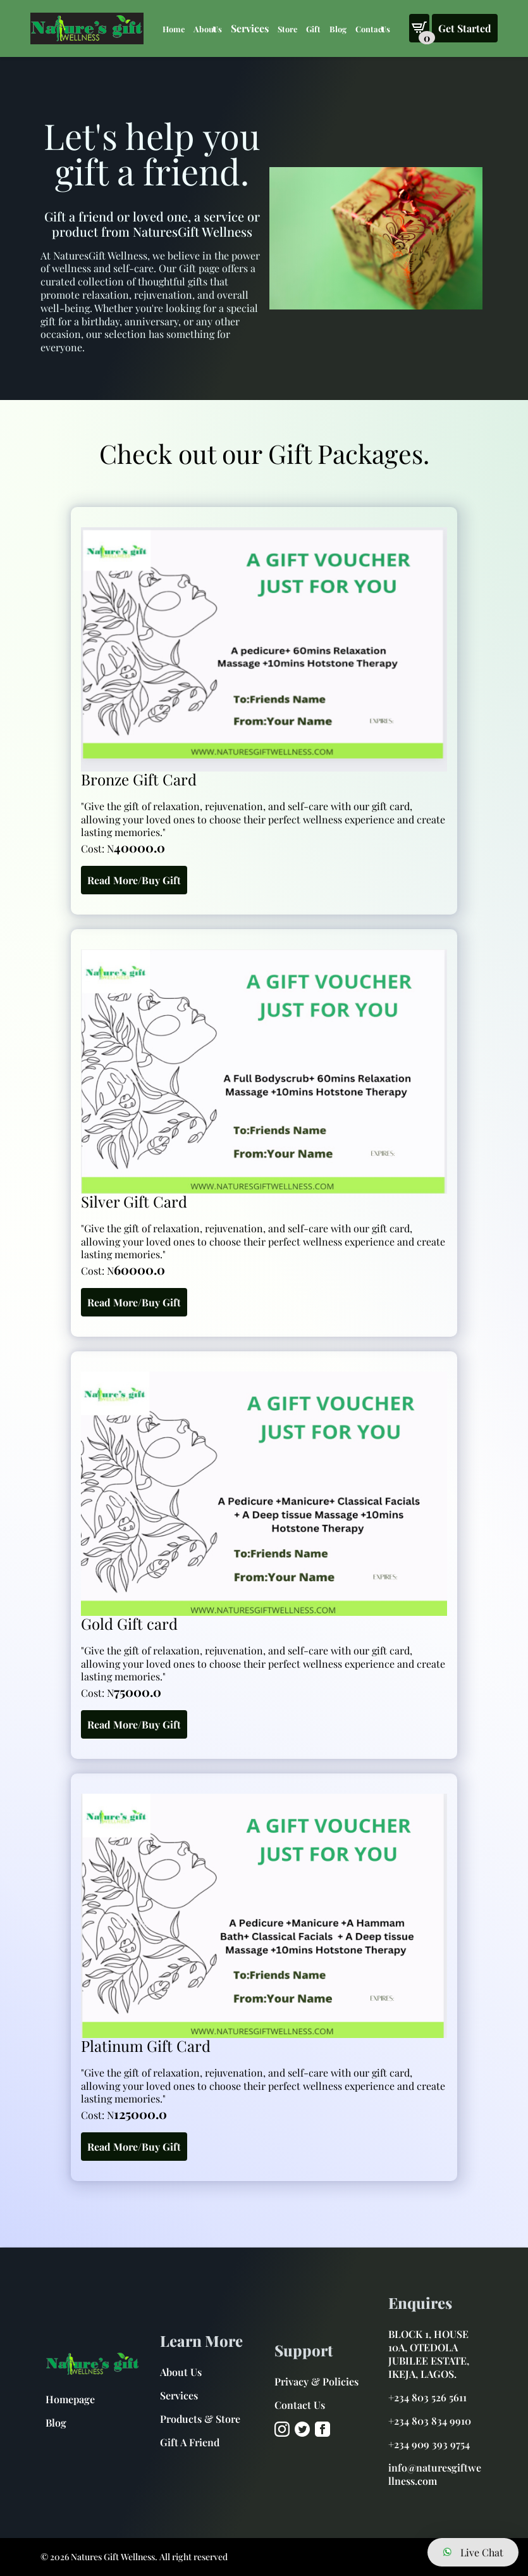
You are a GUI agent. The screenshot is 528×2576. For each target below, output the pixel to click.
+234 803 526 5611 (427, 2397)
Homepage (70, 2399)
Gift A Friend (189, 2442)
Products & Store (200, 2418)
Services (179, 2395)
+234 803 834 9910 (429, 2420)
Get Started (464, 28)
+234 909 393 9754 (429, 2444)
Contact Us (372, 28)
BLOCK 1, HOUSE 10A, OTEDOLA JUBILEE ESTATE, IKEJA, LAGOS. (428, 2353)
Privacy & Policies (316, 2381)
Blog (338, 28)
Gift (313, 28)
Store (287, 28)
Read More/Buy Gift (134, 880)
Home (174, 28)
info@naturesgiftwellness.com (434, 2474)
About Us (207, 28)
